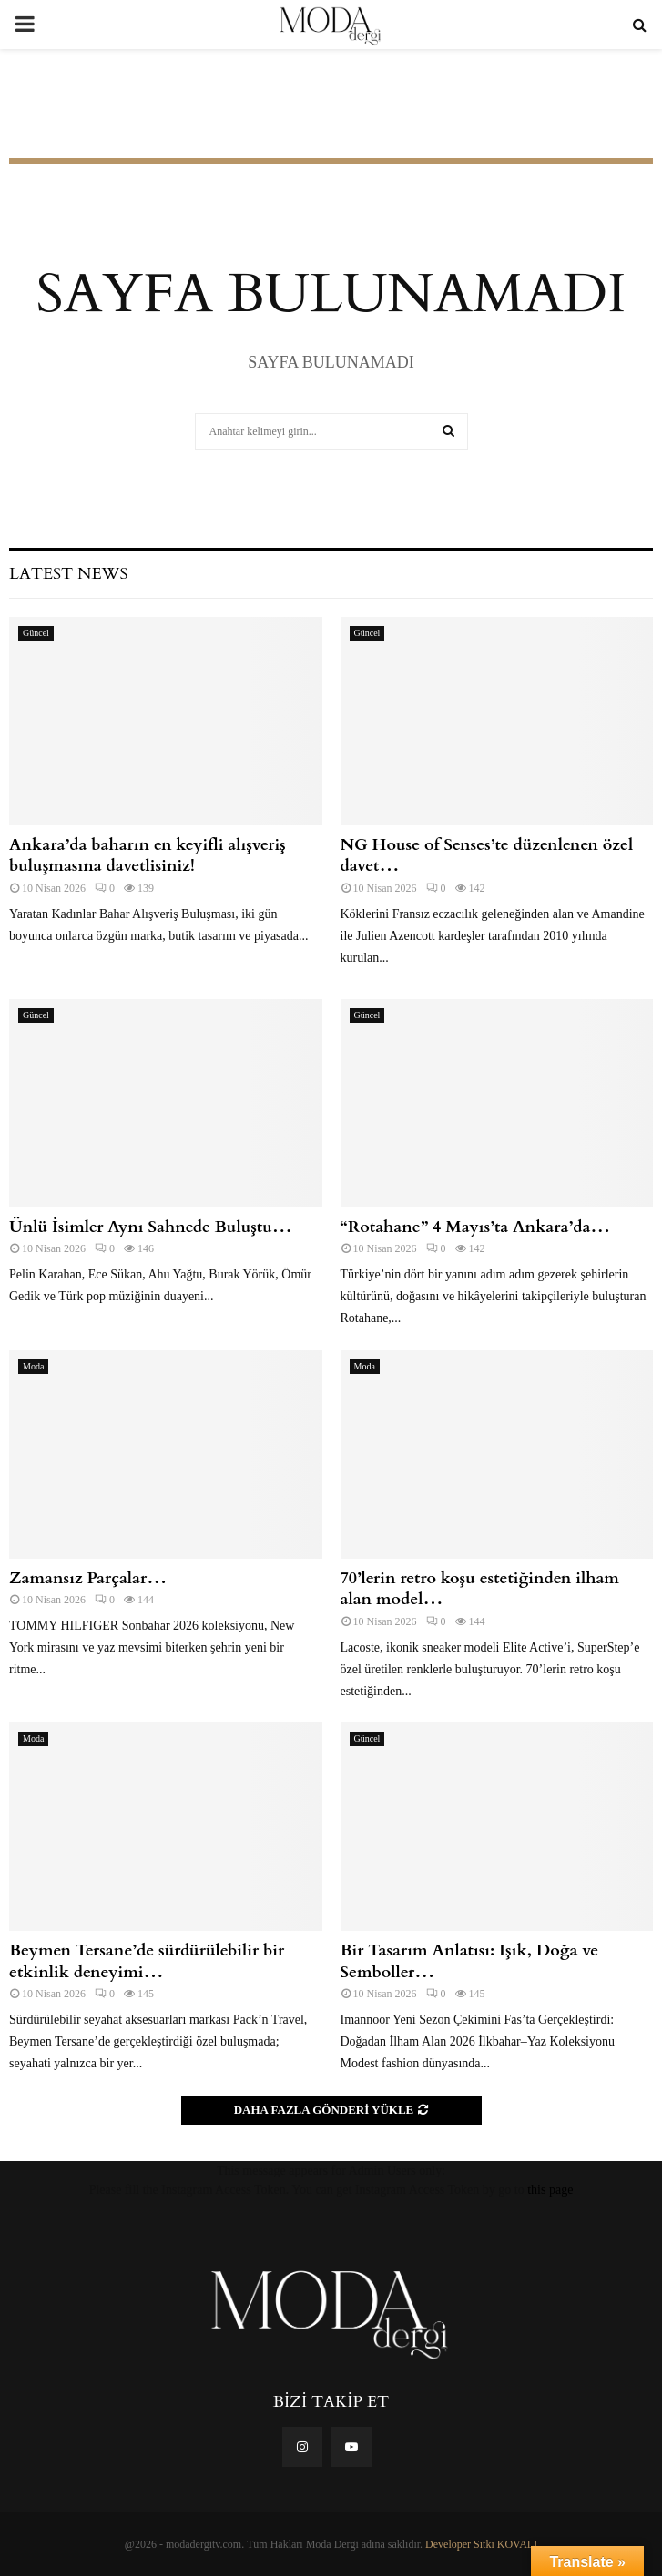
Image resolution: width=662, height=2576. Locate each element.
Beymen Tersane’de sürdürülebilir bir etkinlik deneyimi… (146, 1961)
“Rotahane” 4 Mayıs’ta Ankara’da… (476, 1227)
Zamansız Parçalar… (88, 1578)
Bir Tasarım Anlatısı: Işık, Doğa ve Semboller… (470, 1961)
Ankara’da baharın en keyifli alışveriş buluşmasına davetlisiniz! (147, 855)
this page (550, 2190)
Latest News (68, 573)
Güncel (36, 633)
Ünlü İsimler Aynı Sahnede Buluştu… (150, 1227)
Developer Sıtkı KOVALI (481, 2544)
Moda (33, 1366)
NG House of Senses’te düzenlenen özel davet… (487, 855)
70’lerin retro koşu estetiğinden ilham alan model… (480, 1589)
